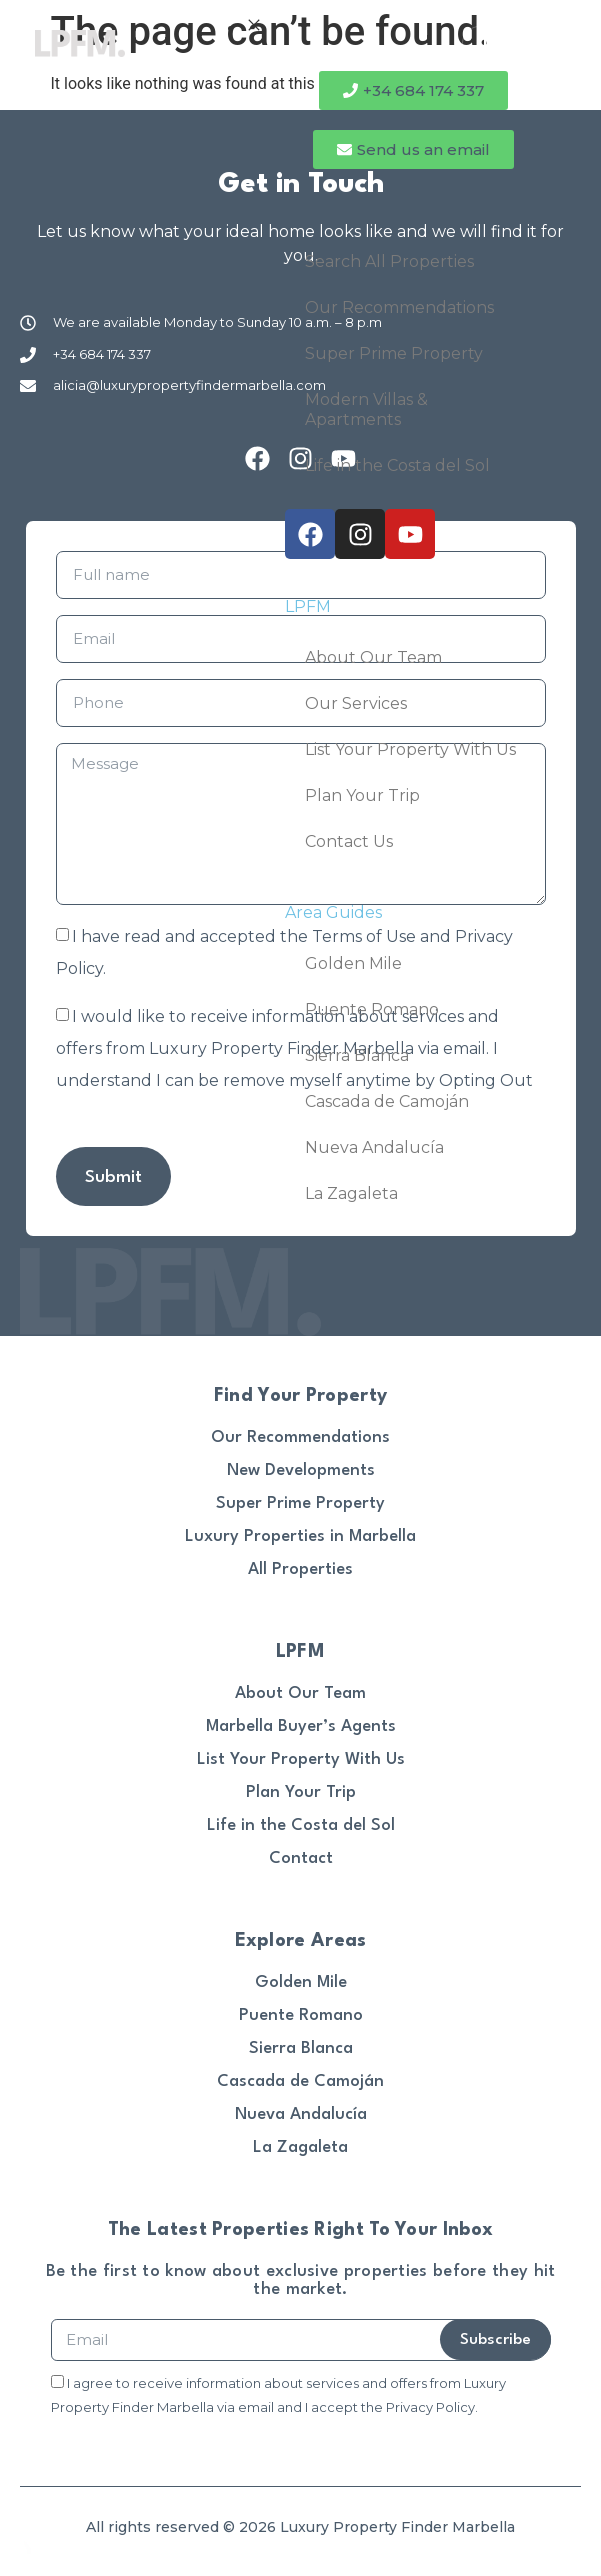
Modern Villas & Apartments (366, 409)
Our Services (356, 703)
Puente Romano (372, 1009)
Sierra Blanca (357, 1055)
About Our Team (373, 657)
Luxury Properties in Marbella (300, 1536)
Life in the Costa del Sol (397, 465)
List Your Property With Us (410, 749)
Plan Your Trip (362, 795)
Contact (301, 1858)
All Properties (300, 1569)
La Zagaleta (351, 1193)
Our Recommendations (399, 307)
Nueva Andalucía (374, 1147)
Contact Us (349, 841)
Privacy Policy (430, 2407)
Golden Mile (353, 963)
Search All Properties (389, 261)
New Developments (301, 1470)
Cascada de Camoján (387, 1101)
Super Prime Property (394, 353)
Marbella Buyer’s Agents (301, 1726)
